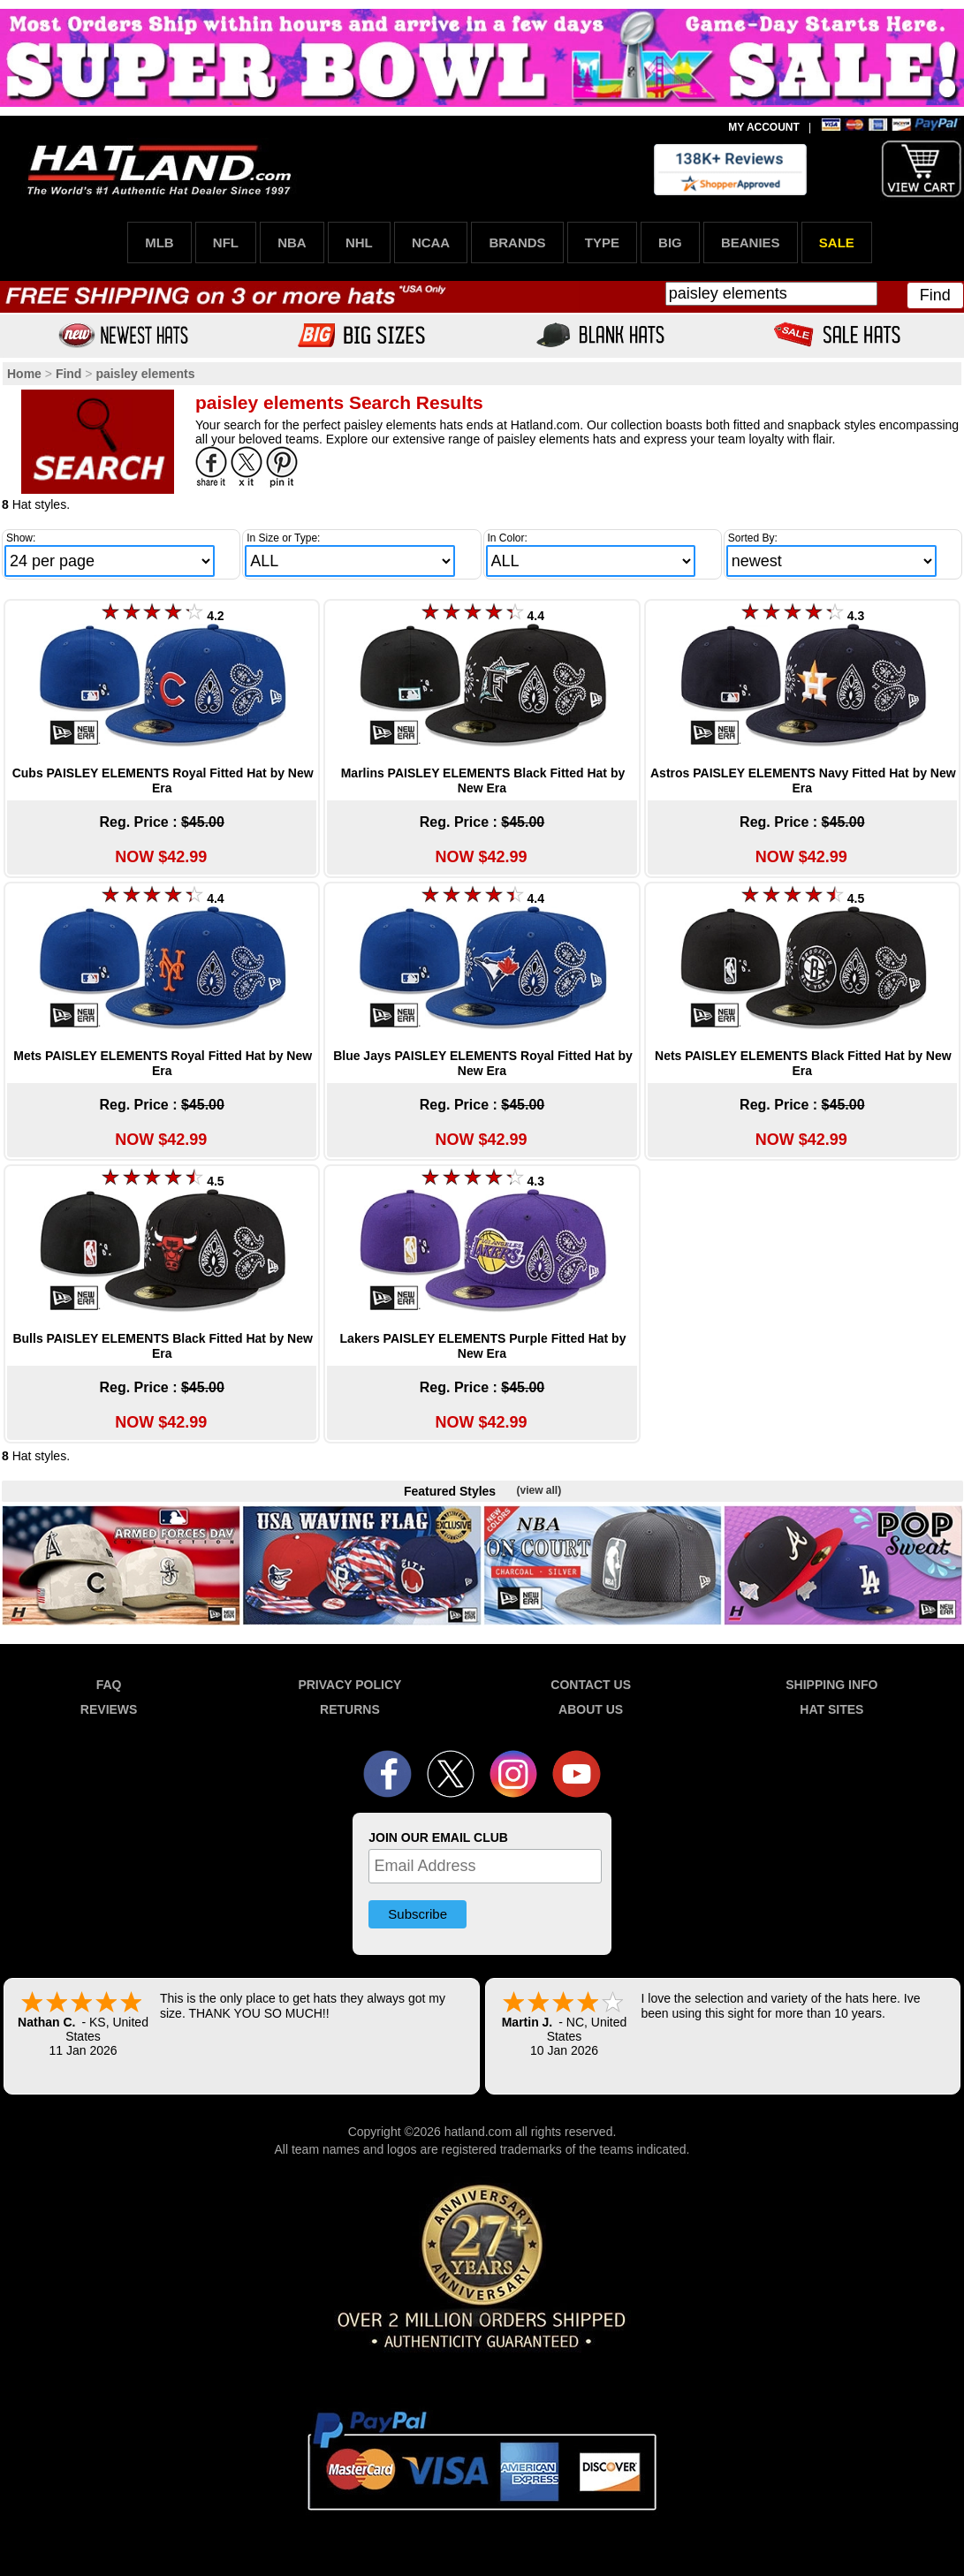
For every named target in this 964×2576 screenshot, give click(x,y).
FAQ (109, 1685)
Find (935, 295)
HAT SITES (831, 1709)
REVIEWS (109, 1709)
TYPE (602, 242)
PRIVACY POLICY (349, 1685)
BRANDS (517, 242)
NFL (226, 242)
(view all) (539, 1490)
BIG (670, 242)
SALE (836, 242)
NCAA (431, 242)
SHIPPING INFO (831, 1685)
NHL (359, 242)
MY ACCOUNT (764, 127)
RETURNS (350, 1709)
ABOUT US (590, 1709)
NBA (292, 242)
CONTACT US (590, 1685)
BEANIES (750, 242)
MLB (159, 242)
